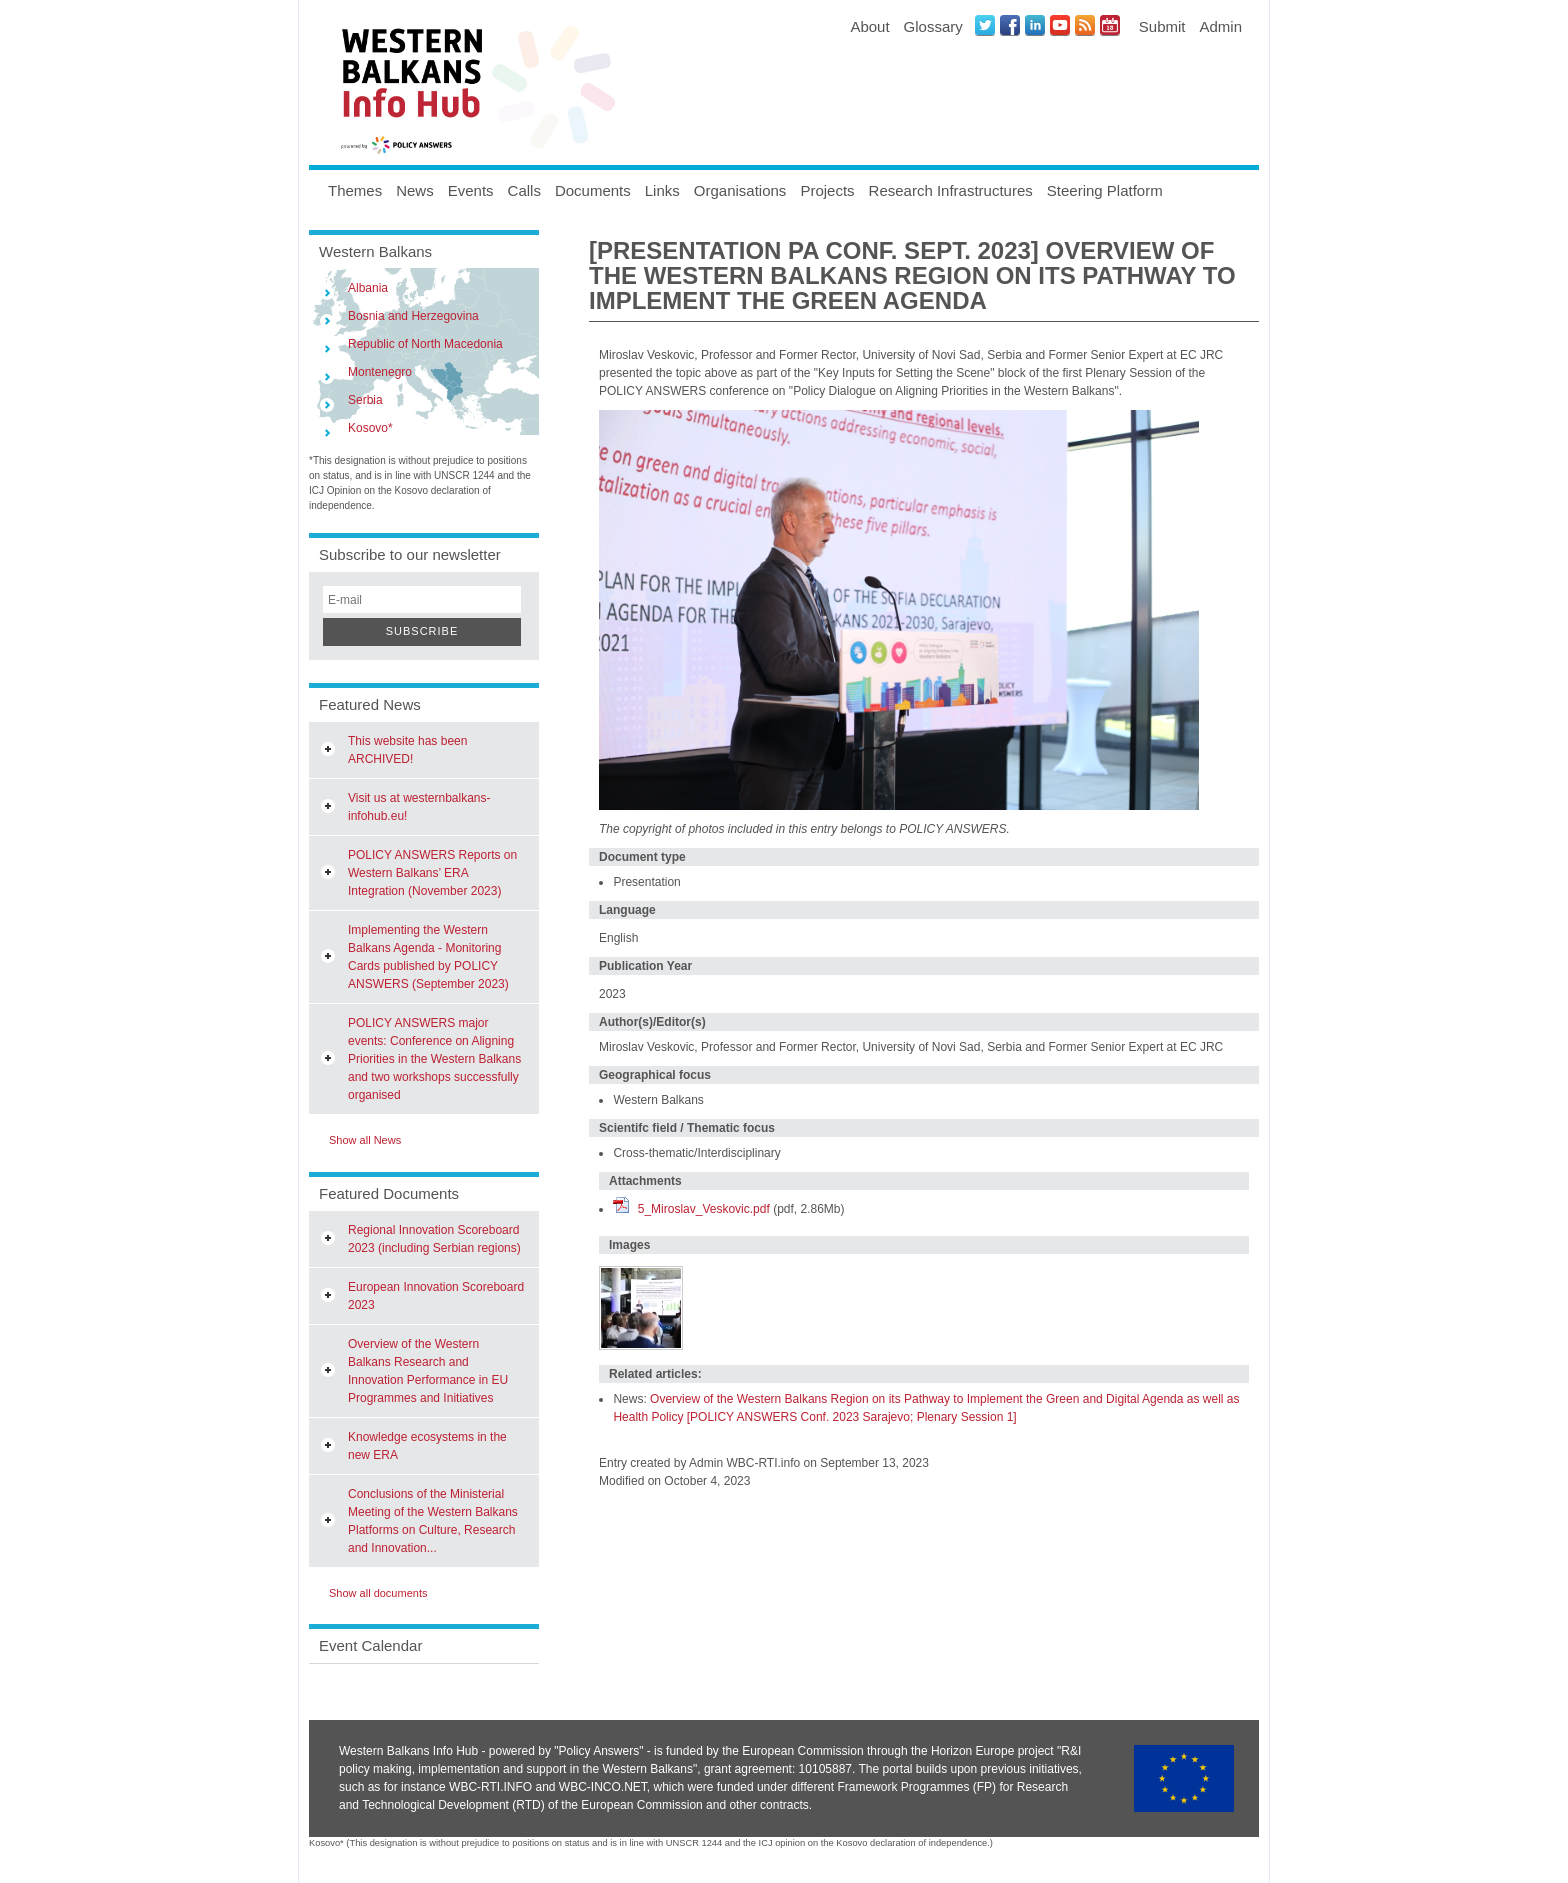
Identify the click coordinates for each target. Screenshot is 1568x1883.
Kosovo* (370, 428)
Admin (1220, 26)
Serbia (365, 400)
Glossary (933, 26)
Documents (593, 190)
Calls (524, 190)
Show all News (365, 1140)
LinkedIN (1035, 25)
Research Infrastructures (951, 190)
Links (662, 190)
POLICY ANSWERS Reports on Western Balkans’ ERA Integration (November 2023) (432, 873)
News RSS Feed (1085, 25)
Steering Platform (1105, 190)
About (869, 26)
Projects (827, 190)
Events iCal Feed (1110, 25)
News (415, 190)
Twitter (985, 25)
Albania (368, 288)
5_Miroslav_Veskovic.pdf (704, 1209)
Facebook (1010, 25)
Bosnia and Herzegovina (413, 316)
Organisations (740, 190)
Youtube (1060, 25)
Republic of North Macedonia (425, 344)
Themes (355, 190)
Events (471, 190)
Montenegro (380, 372)
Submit (1162, 26)
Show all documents (378, 1593)
